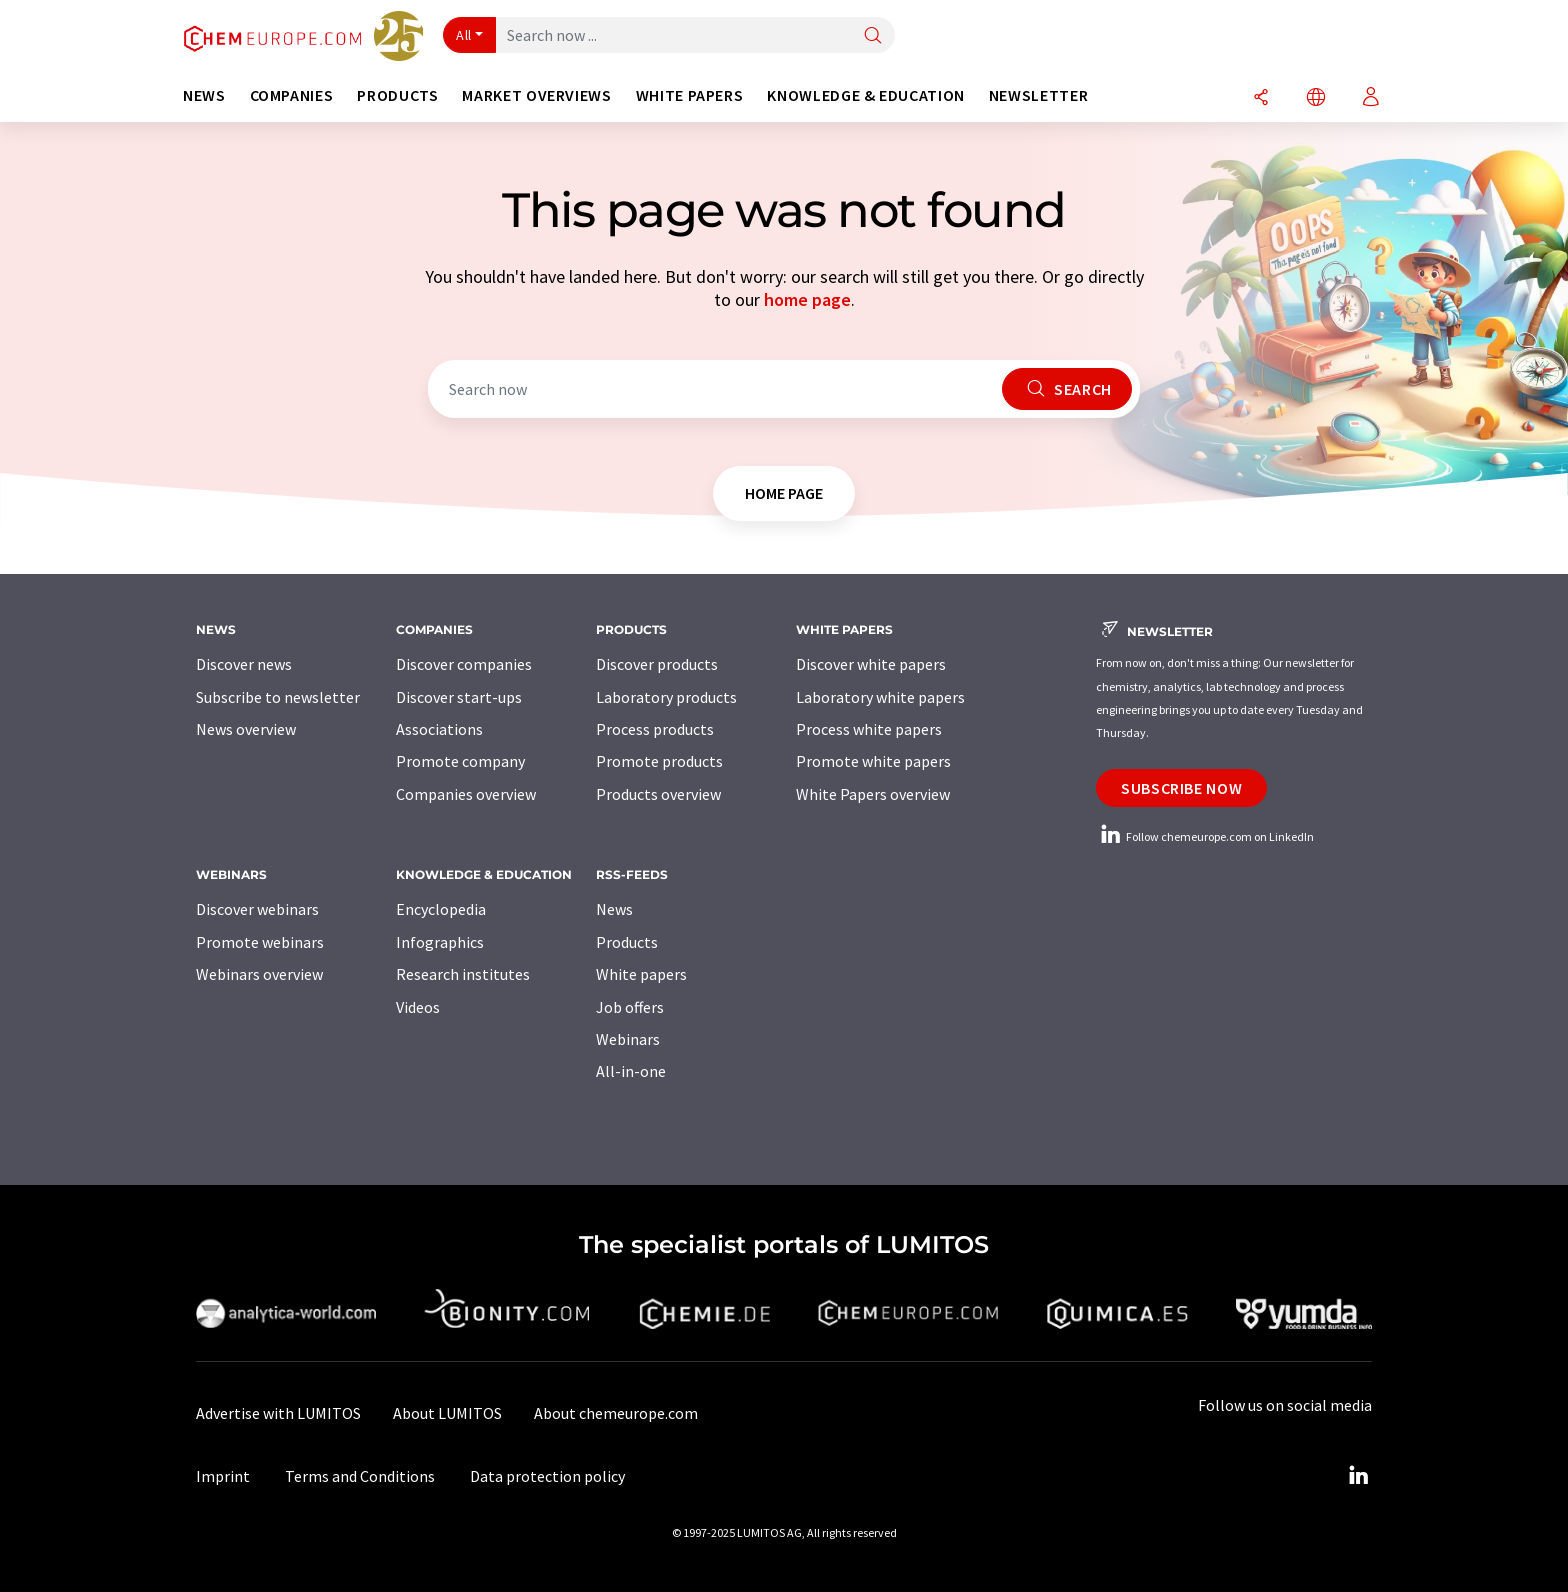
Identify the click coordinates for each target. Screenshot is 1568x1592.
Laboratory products (666, 697)
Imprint (223, 1476)
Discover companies (464, 664)
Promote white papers (873, 761)
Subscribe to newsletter (278, 697)
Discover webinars (257, 909)
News (614, 909)
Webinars (628, 1039)
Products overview (658, 794)
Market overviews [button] (536, 95)
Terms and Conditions (360, 1476)
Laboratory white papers (880, 697)
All (464, 35)
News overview (246, 729)
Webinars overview (259, 974)
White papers (641, 974)
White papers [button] (690, 95)
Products (627, 942)
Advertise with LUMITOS (278, 1413)
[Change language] (1316, 98)
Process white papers (869, 729)
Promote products (659, 761)
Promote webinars (260, 942)
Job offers (630, 1007)
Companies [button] (292, 95)
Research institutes (463, 974)
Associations (439, 729)
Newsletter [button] (1038, 95)
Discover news (244, 664)
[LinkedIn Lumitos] (1358, 1476)
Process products (655, 729)
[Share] (1261, 98)
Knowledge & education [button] (865, 95)
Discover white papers (871, 664)
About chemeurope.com (616, 1413)
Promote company (460, 761)
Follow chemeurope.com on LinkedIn (1205, 836)
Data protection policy (547, 1476)
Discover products (657, 664)
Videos (418, 1007)
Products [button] (397, 95)
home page (807, 299)
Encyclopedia (441, 909)
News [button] (204, 95)
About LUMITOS (447, 1413)
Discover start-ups (459, 697)
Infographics (440, 942)
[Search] (873, 36)
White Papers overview (873, 794)
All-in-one (631, 1071)
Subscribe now (1181, 788)
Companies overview (466, 794)
